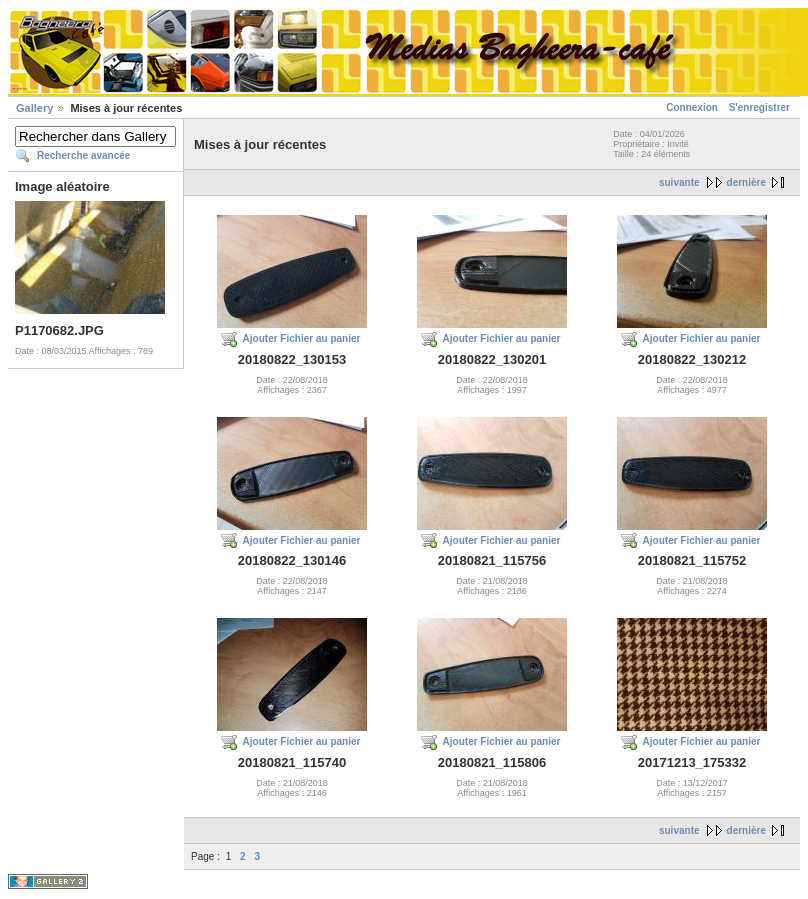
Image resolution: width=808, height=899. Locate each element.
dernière (746, 182)
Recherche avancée (83, 155)
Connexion (692, 107)
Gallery (34, 108)
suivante (679, 182)
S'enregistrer (759, 107)
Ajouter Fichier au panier (302, 338)
